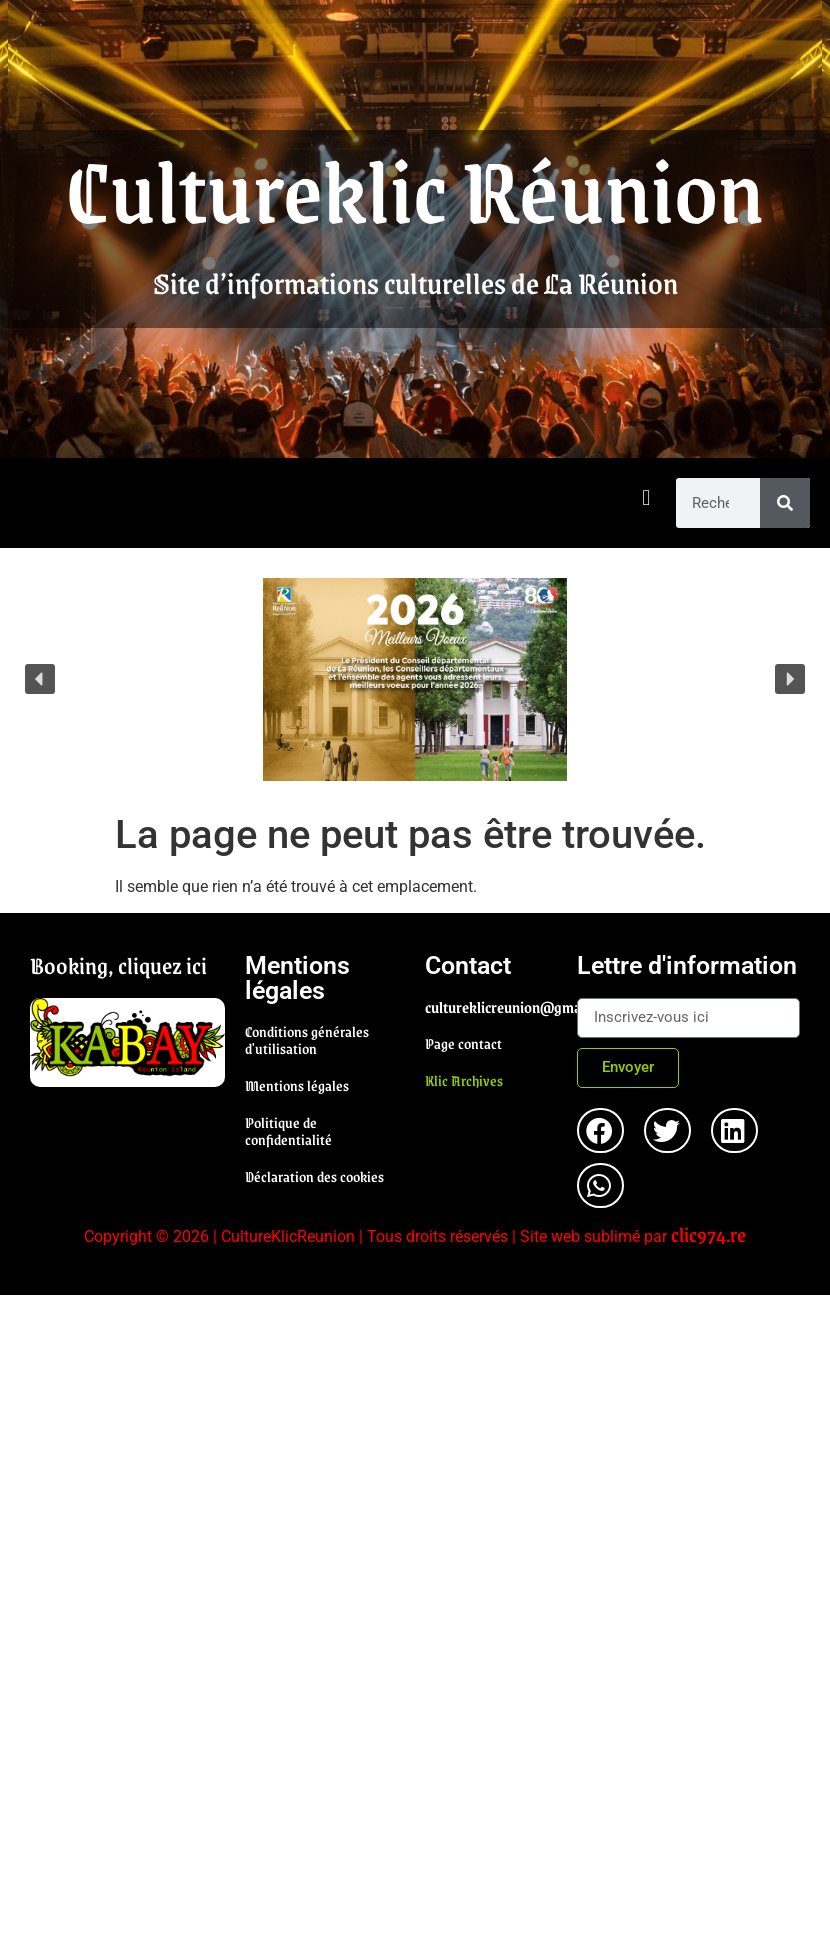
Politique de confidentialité (288, 1130)
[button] (646, 498)
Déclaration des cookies (314, 1176)
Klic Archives (464, 1080)
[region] (415, 679)
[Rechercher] (785, 503)
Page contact (463, 1043)
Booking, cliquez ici (118, 965)
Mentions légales (297, 1085)
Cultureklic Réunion (415, 188)
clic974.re (708, 1234)
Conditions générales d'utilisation (307, 1039)
